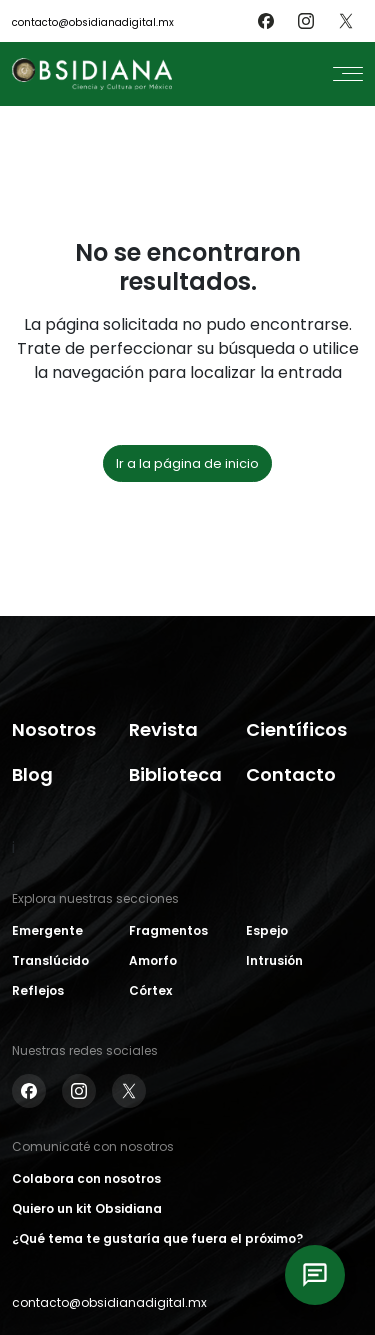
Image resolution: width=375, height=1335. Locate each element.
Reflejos (38, 990)
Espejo (267, 930)
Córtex (150, 990)
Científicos (296, 729)
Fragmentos (168, 930)
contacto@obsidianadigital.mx (93, 22)
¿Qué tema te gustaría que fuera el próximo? (157, 1238)
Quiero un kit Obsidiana (87, 1208)
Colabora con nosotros (86, 1178)
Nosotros (54, 729)
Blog (32, 774)
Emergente (47, 930)
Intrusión (274, 960)
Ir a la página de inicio (187, 463)
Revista (163, 729)
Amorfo (153, 960)
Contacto (291, 774)
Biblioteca (175, 774)
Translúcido (50, 960)
